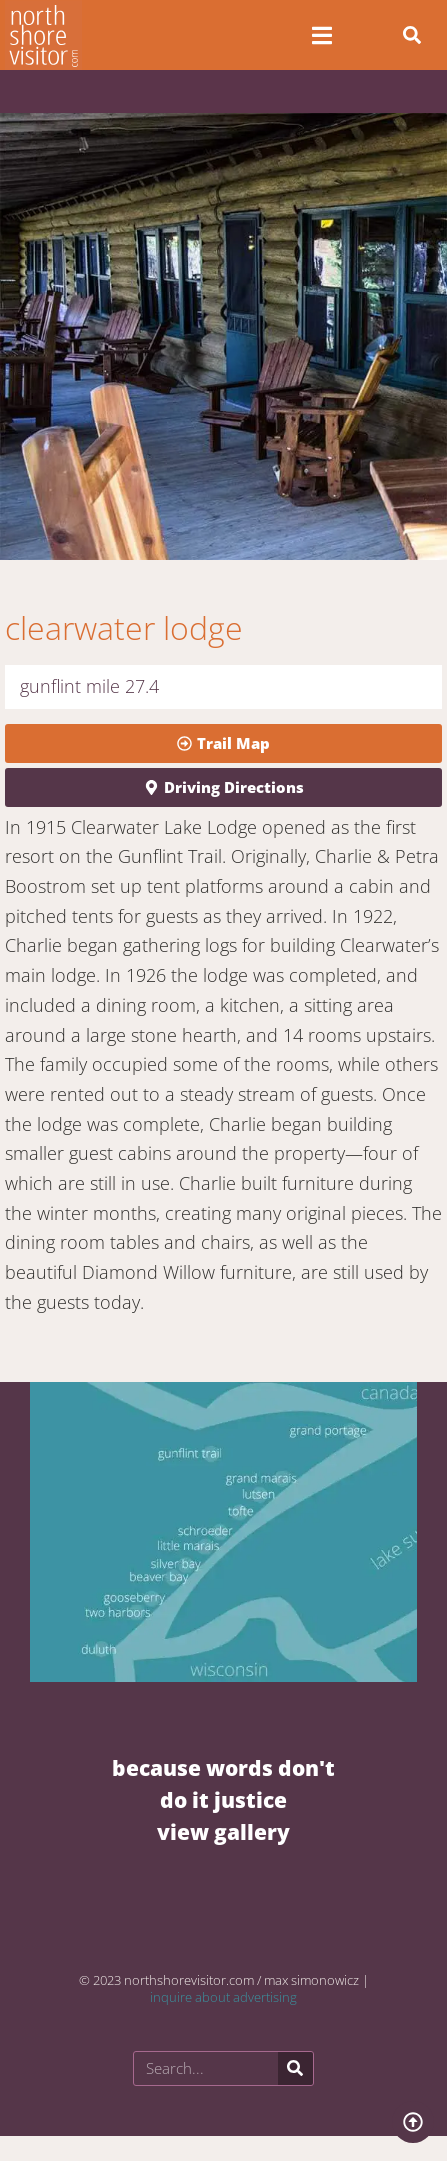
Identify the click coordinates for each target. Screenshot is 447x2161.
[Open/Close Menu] (322, 35)
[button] (412, 35)
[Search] (295, 2068)
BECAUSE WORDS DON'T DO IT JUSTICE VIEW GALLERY (223, 1799)
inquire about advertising (223, 1997)
